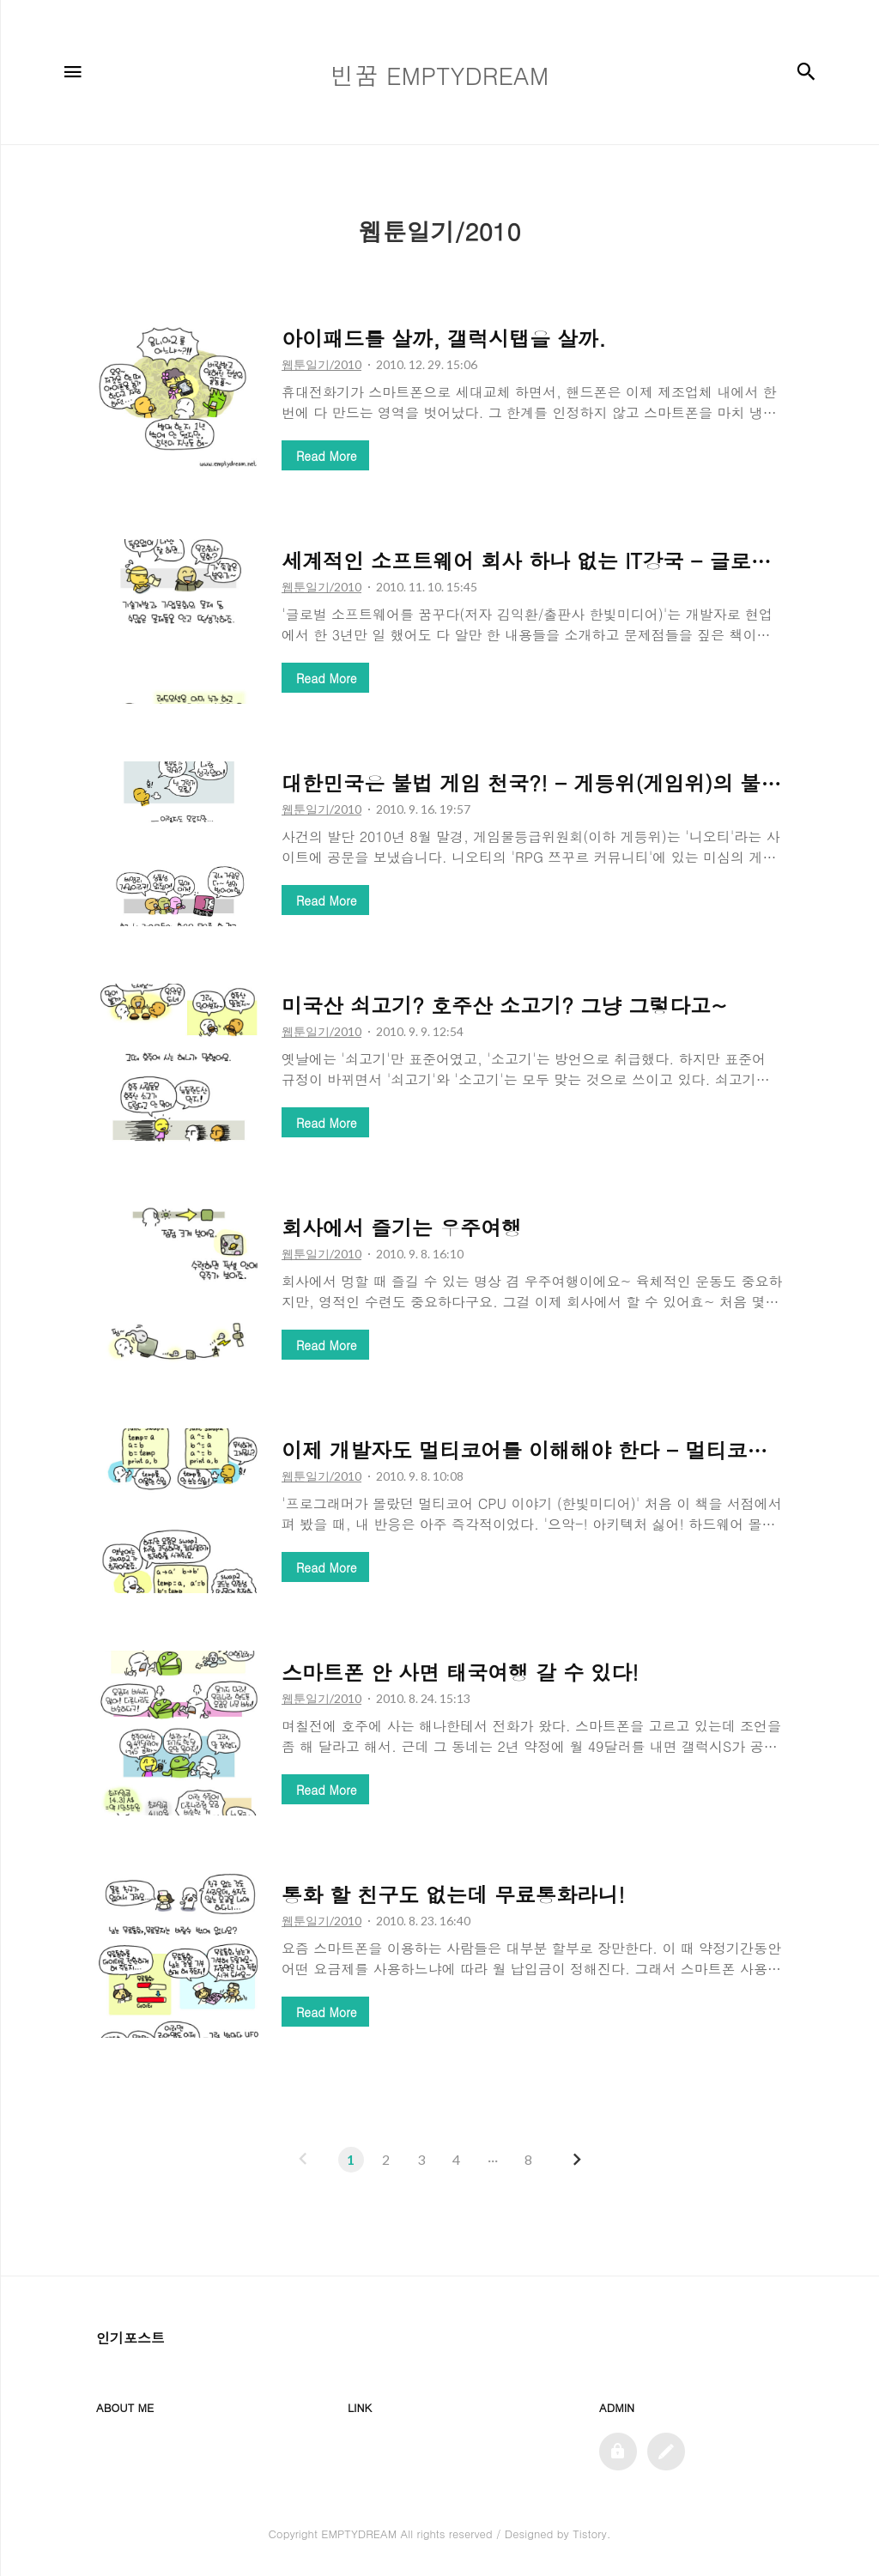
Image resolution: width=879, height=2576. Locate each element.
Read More (326, 455)
